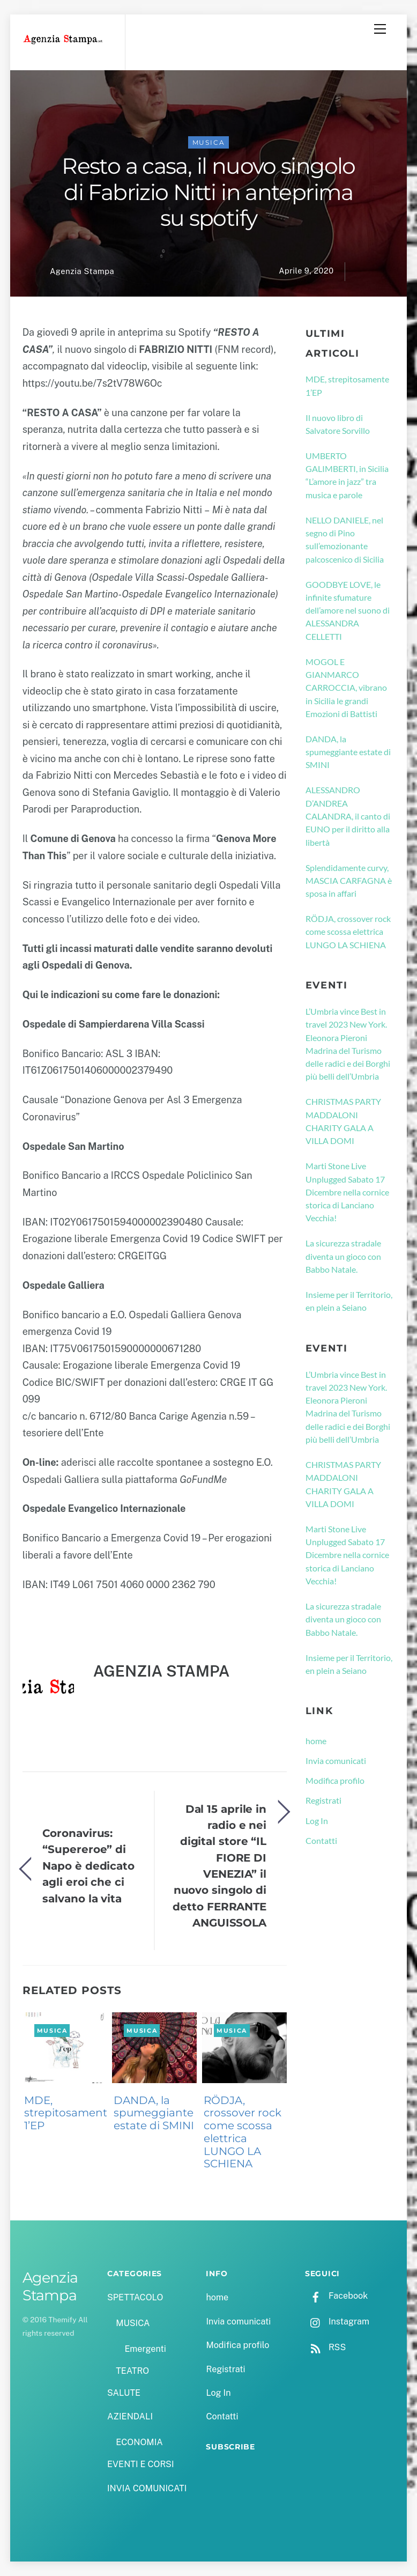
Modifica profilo (335, 1780)
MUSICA (208, 142)
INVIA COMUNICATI (147, 2488)
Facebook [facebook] (336, 2296)
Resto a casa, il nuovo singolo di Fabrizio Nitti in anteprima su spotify (208, 192)
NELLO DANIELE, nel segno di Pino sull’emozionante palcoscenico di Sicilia (345, 539)
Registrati (323, 1800)
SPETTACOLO (135, 2297)
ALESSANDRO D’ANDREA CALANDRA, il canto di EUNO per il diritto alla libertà (348, 816)
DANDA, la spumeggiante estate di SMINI (154, 2113)
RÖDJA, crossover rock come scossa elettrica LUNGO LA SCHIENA (242, 2132)
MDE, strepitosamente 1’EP (69, 2113)
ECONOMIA (139, 2442)
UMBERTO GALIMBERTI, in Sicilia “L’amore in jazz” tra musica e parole (347, 475)
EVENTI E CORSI (140, 2464)
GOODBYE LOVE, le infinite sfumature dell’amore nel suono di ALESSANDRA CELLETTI (348, 610)
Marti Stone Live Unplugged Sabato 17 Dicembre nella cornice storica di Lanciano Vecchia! (347, 1192)
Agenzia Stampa (82, 271)
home (316, 1741)
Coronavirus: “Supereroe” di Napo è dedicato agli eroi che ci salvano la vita (88, 1865)
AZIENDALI (130, 2416)
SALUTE (123, 2393)
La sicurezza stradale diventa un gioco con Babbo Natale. (343, 1256)
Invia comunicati (336, 1760)
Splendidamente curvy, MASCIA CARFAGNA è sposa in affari (349, 880)
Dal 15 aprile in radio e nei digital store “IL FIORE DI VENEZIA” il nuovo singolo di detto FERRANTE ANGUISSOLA (219, 1866)
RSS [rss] (325, 2347)
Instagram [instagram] (337, 2321)
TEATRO (132, 2371)
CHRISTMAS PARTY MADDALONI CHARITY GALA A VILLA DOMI (343, 1121)
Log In (317, 1820)
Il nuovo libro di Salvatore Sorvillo (338, 424)
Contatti (321, 1840)
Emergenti (145, 2349)
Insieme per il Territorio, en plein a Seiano (349, 1300)
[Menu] (380, 29)
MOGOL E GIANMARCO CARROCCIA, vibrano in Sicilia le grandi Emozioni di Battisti (346, 687)
